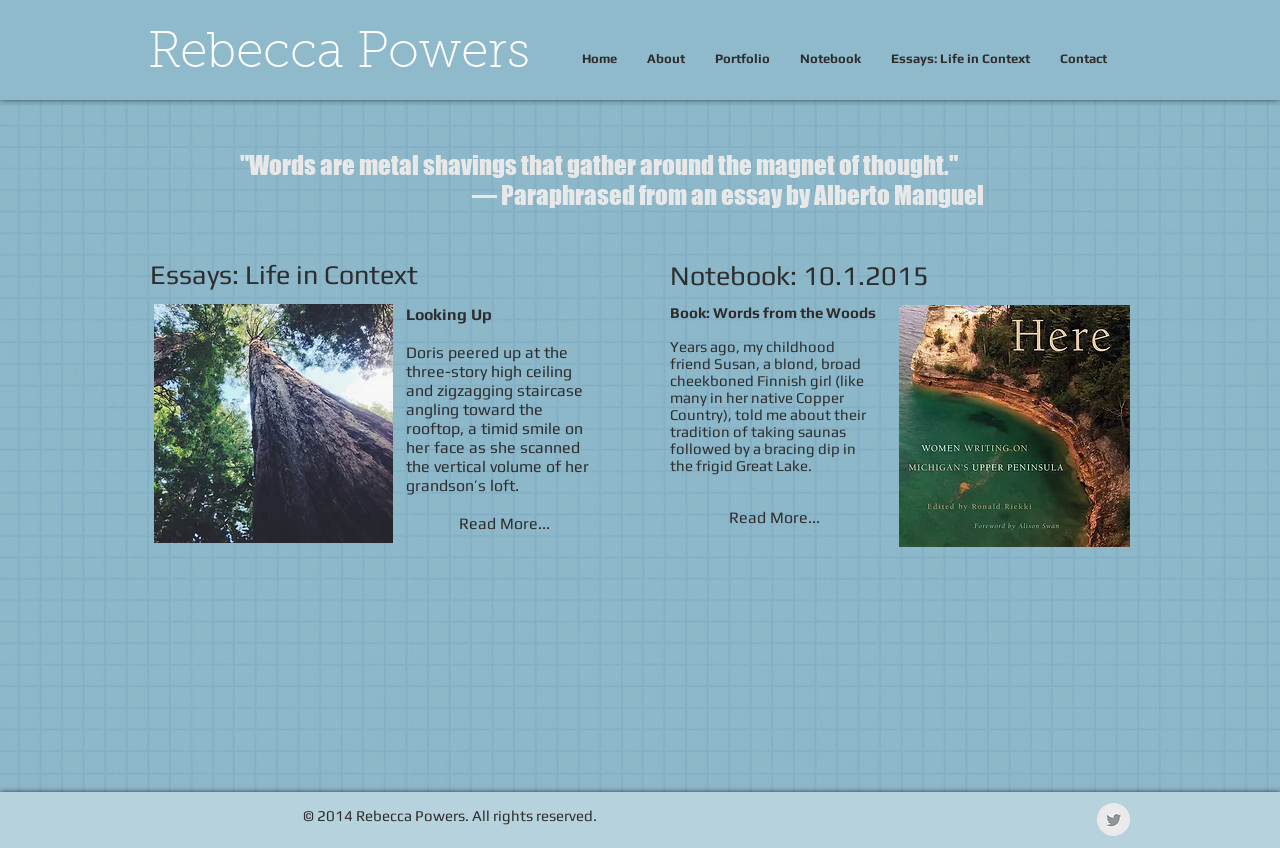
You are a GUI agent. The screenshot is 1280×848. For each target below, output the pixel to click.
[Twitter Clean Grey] (1113, 819)
